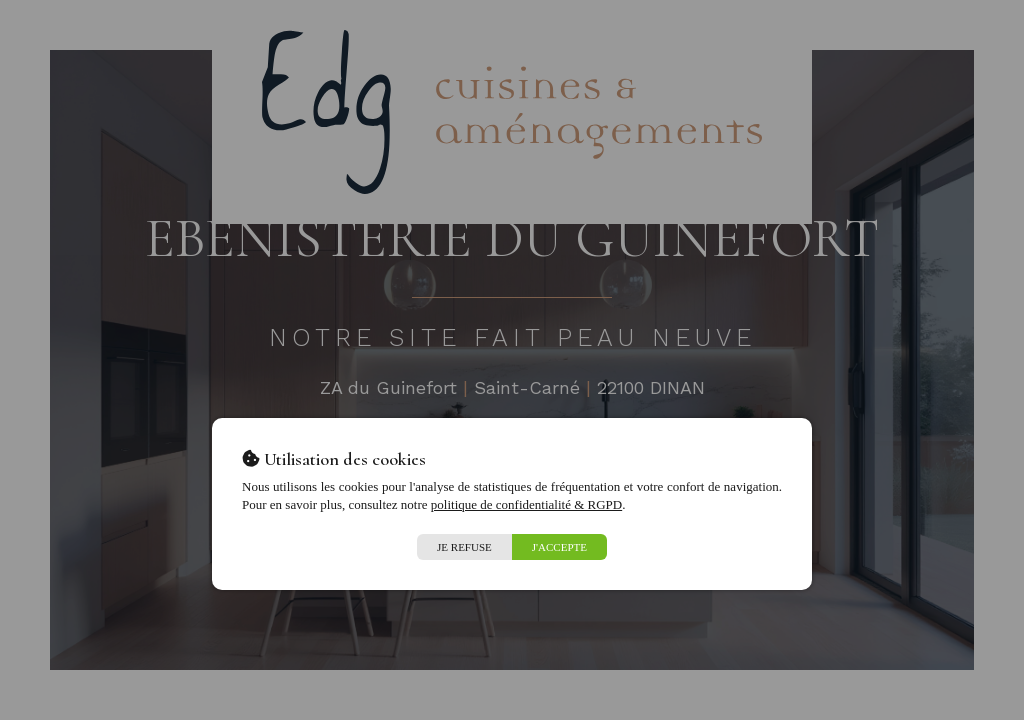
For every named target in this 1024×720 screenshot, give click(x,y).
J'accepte (559, 547)
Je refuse (464, 547)
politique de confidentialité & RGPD (526, 504)
